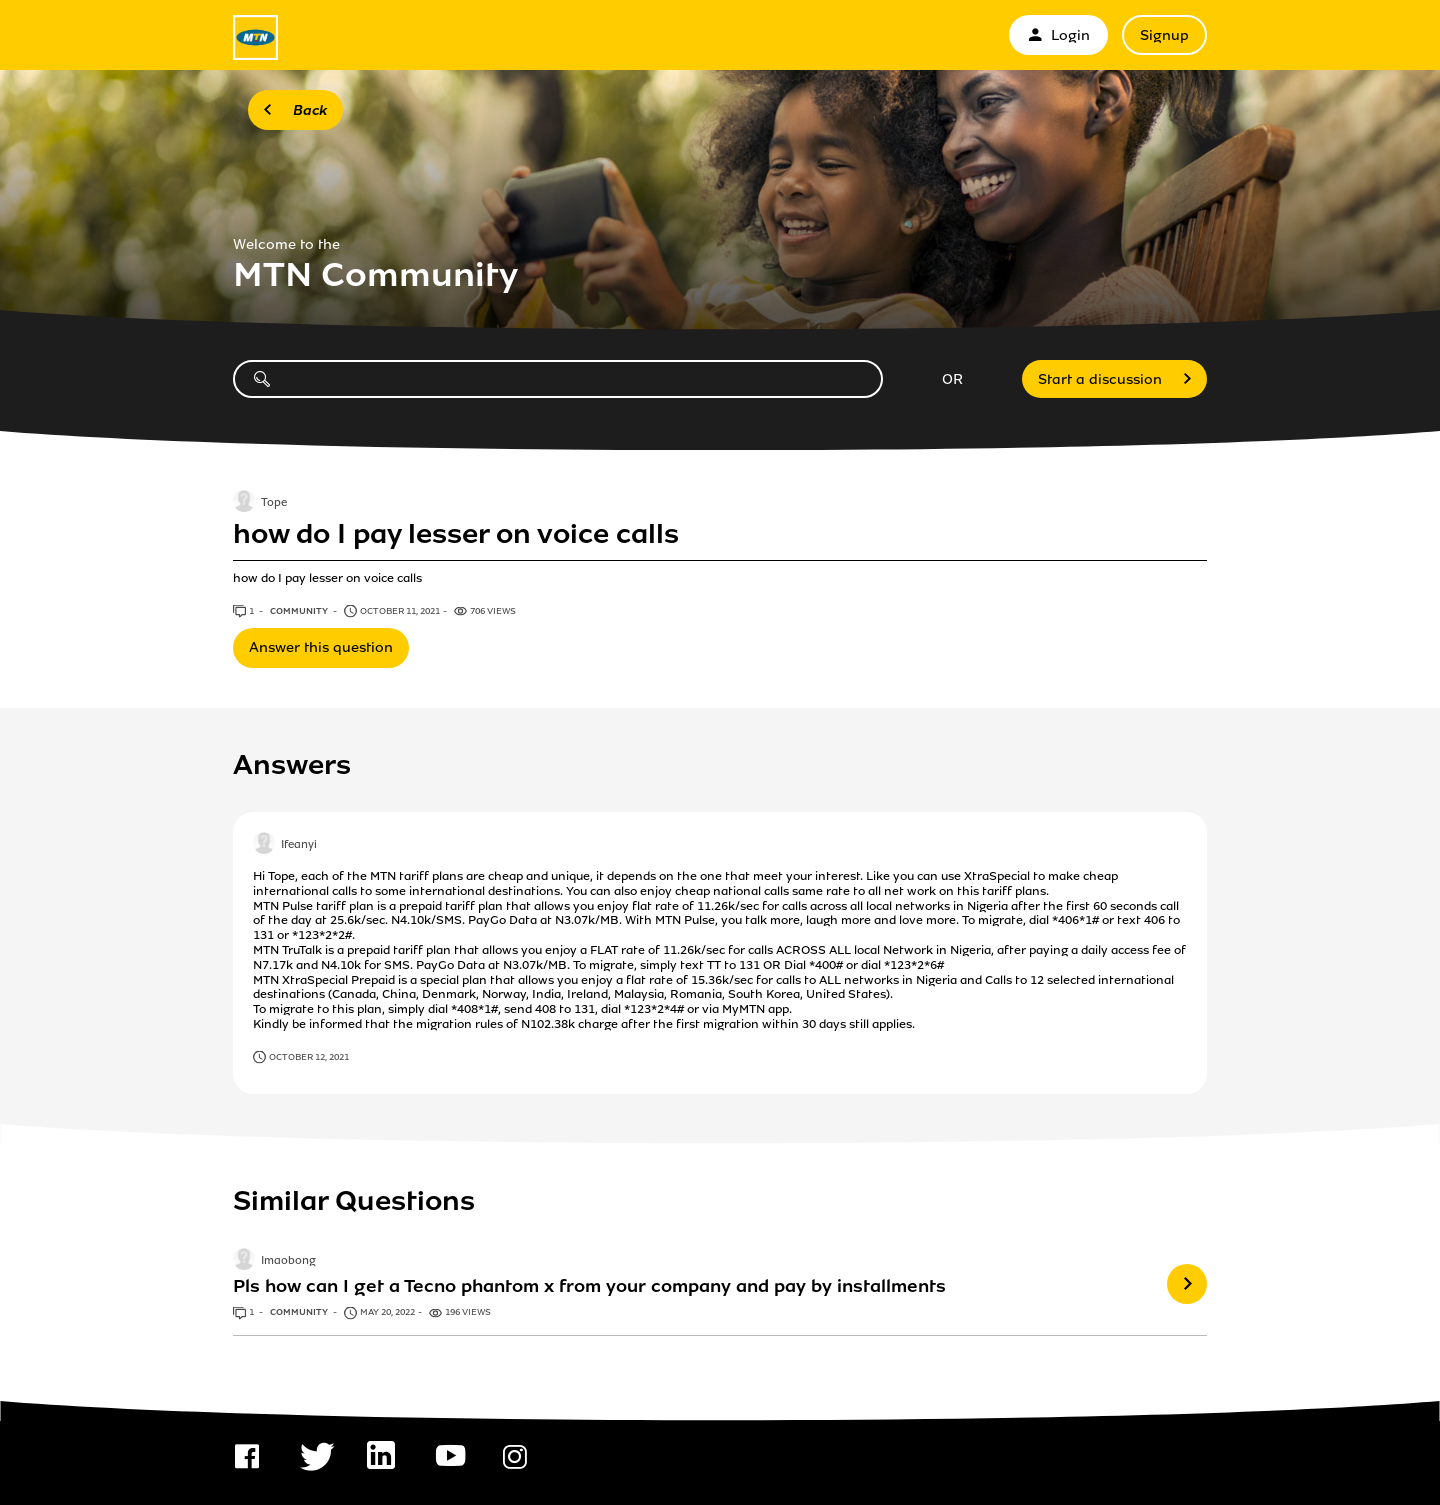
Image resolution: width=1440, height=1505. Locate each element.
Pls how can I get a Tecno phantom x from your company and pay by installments (589, 1286)
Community (300, 611)
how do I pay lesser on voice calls (456, 534)
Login (1058, 35)
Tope (274, 504)
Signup (1164, 35)
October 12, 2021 (309, 1057)
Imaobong (288, 1262)
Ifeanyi (299, 846)
